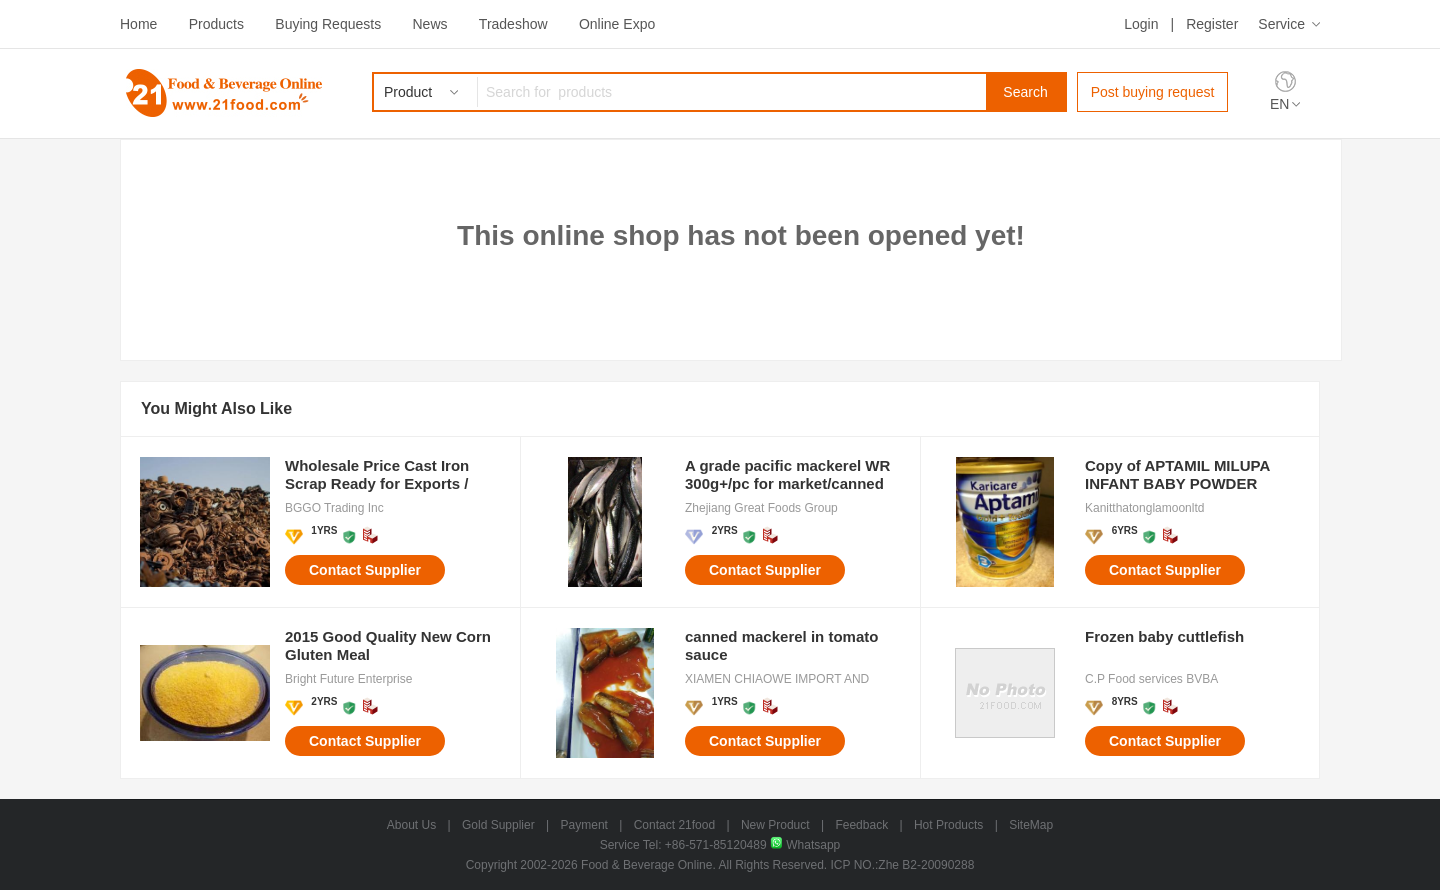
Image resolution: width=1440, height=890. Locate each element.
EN (1279, 104)
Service (1281, 24)
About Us (411, 825)
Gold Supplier (498, 825)
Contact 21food (674, 825)
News (429, 24)
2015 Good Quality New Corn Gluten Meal (388, 645)
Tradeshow (513, 24)
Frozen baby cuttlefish (1164, 636)
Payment (584, 825)
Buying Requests (328, 24)
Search (1025, 92)
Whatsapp (805, 845)
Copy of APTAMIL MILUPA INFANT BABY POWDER (1177, 474)
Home (138, 24)
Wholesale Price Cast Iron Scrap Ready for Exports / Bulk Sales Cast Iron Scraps (384, 475)
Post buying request (1153, 92)
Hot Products (948, 825)
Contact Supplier (365, 570)
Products (216, 24)
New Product (775, 825)
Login (1141, 24)
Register (1212, 24)
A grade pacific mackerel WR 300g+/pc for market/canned (787, 474)
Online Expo (617, 24)
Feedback (861, 825)
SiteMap (1031, 825)
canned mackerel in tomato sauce (781, 645)
